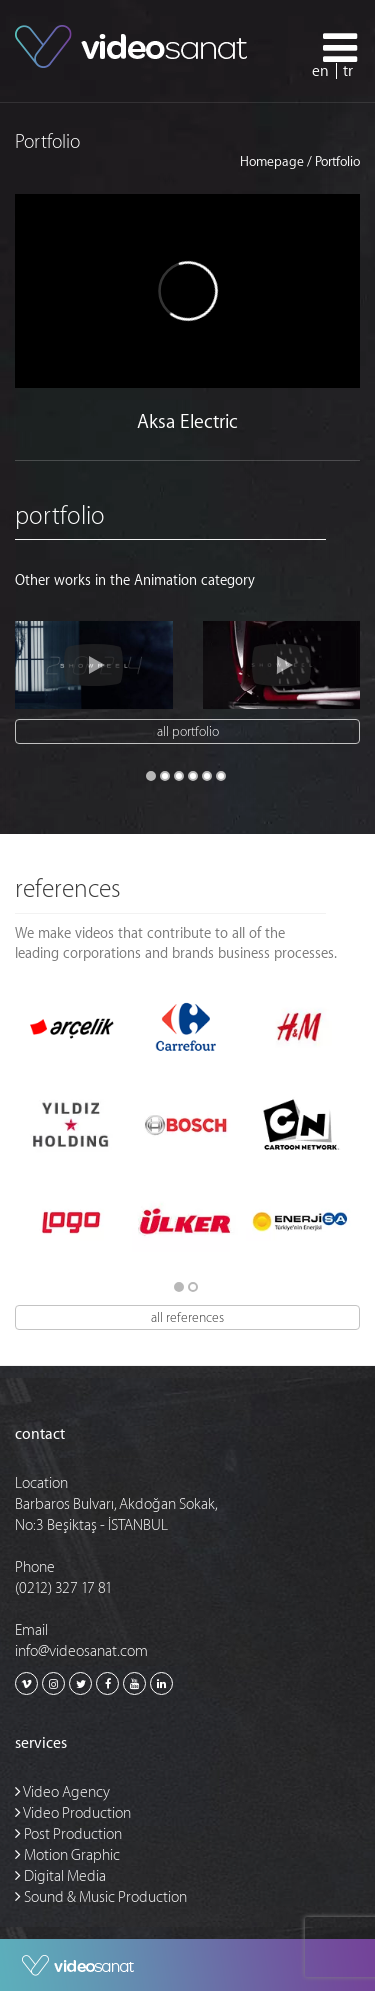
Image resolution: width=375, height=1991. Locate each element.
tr (348, 71)
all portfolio (188, 731)
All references (187, 1317)
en (320, 71)
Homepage (272, 161)
